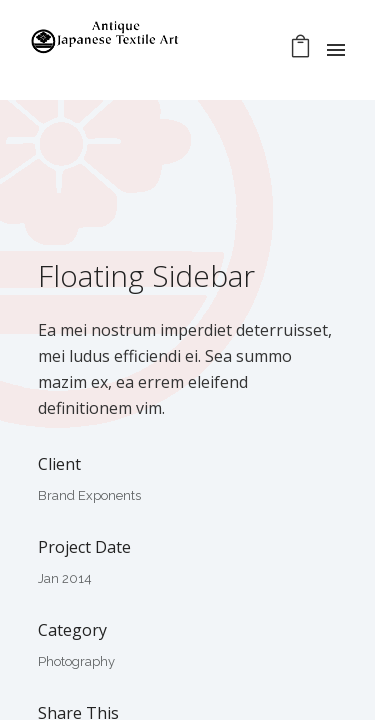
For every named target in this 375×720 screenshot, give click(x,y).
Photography (76, 661)
